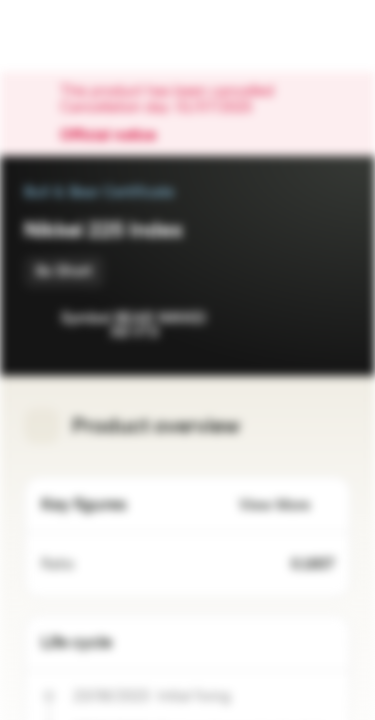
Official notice (118, 136)
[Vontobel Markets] (78, 36)
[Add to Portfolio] (331, 320)
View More (286, 505)
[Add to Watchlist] (291, 320)
